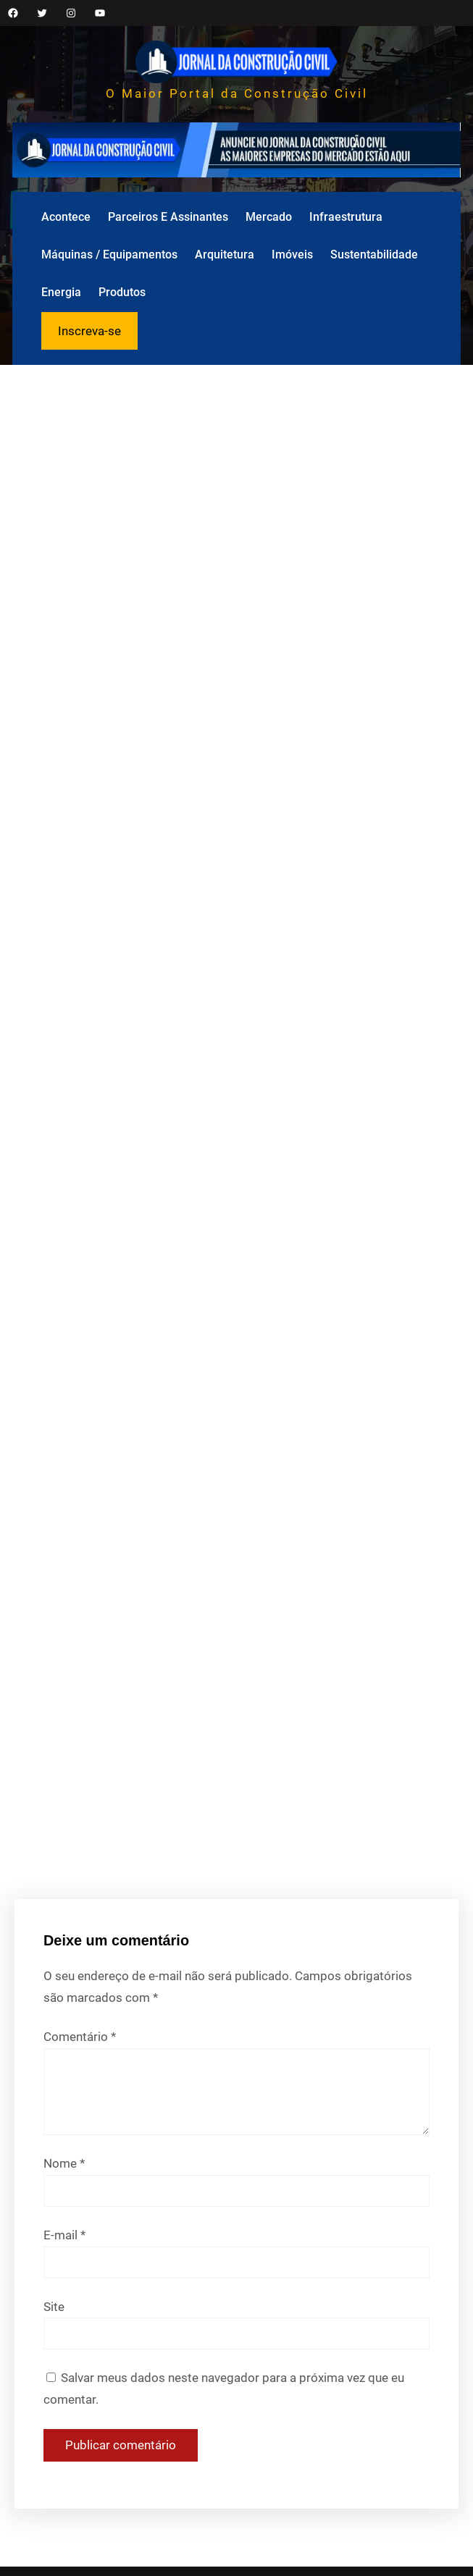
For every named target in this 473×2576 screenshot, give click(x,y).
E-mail (64, 2235)
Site (53, 2306)
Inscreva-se (89, 331)
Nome (64, 2163)
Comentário (79, 2036)
